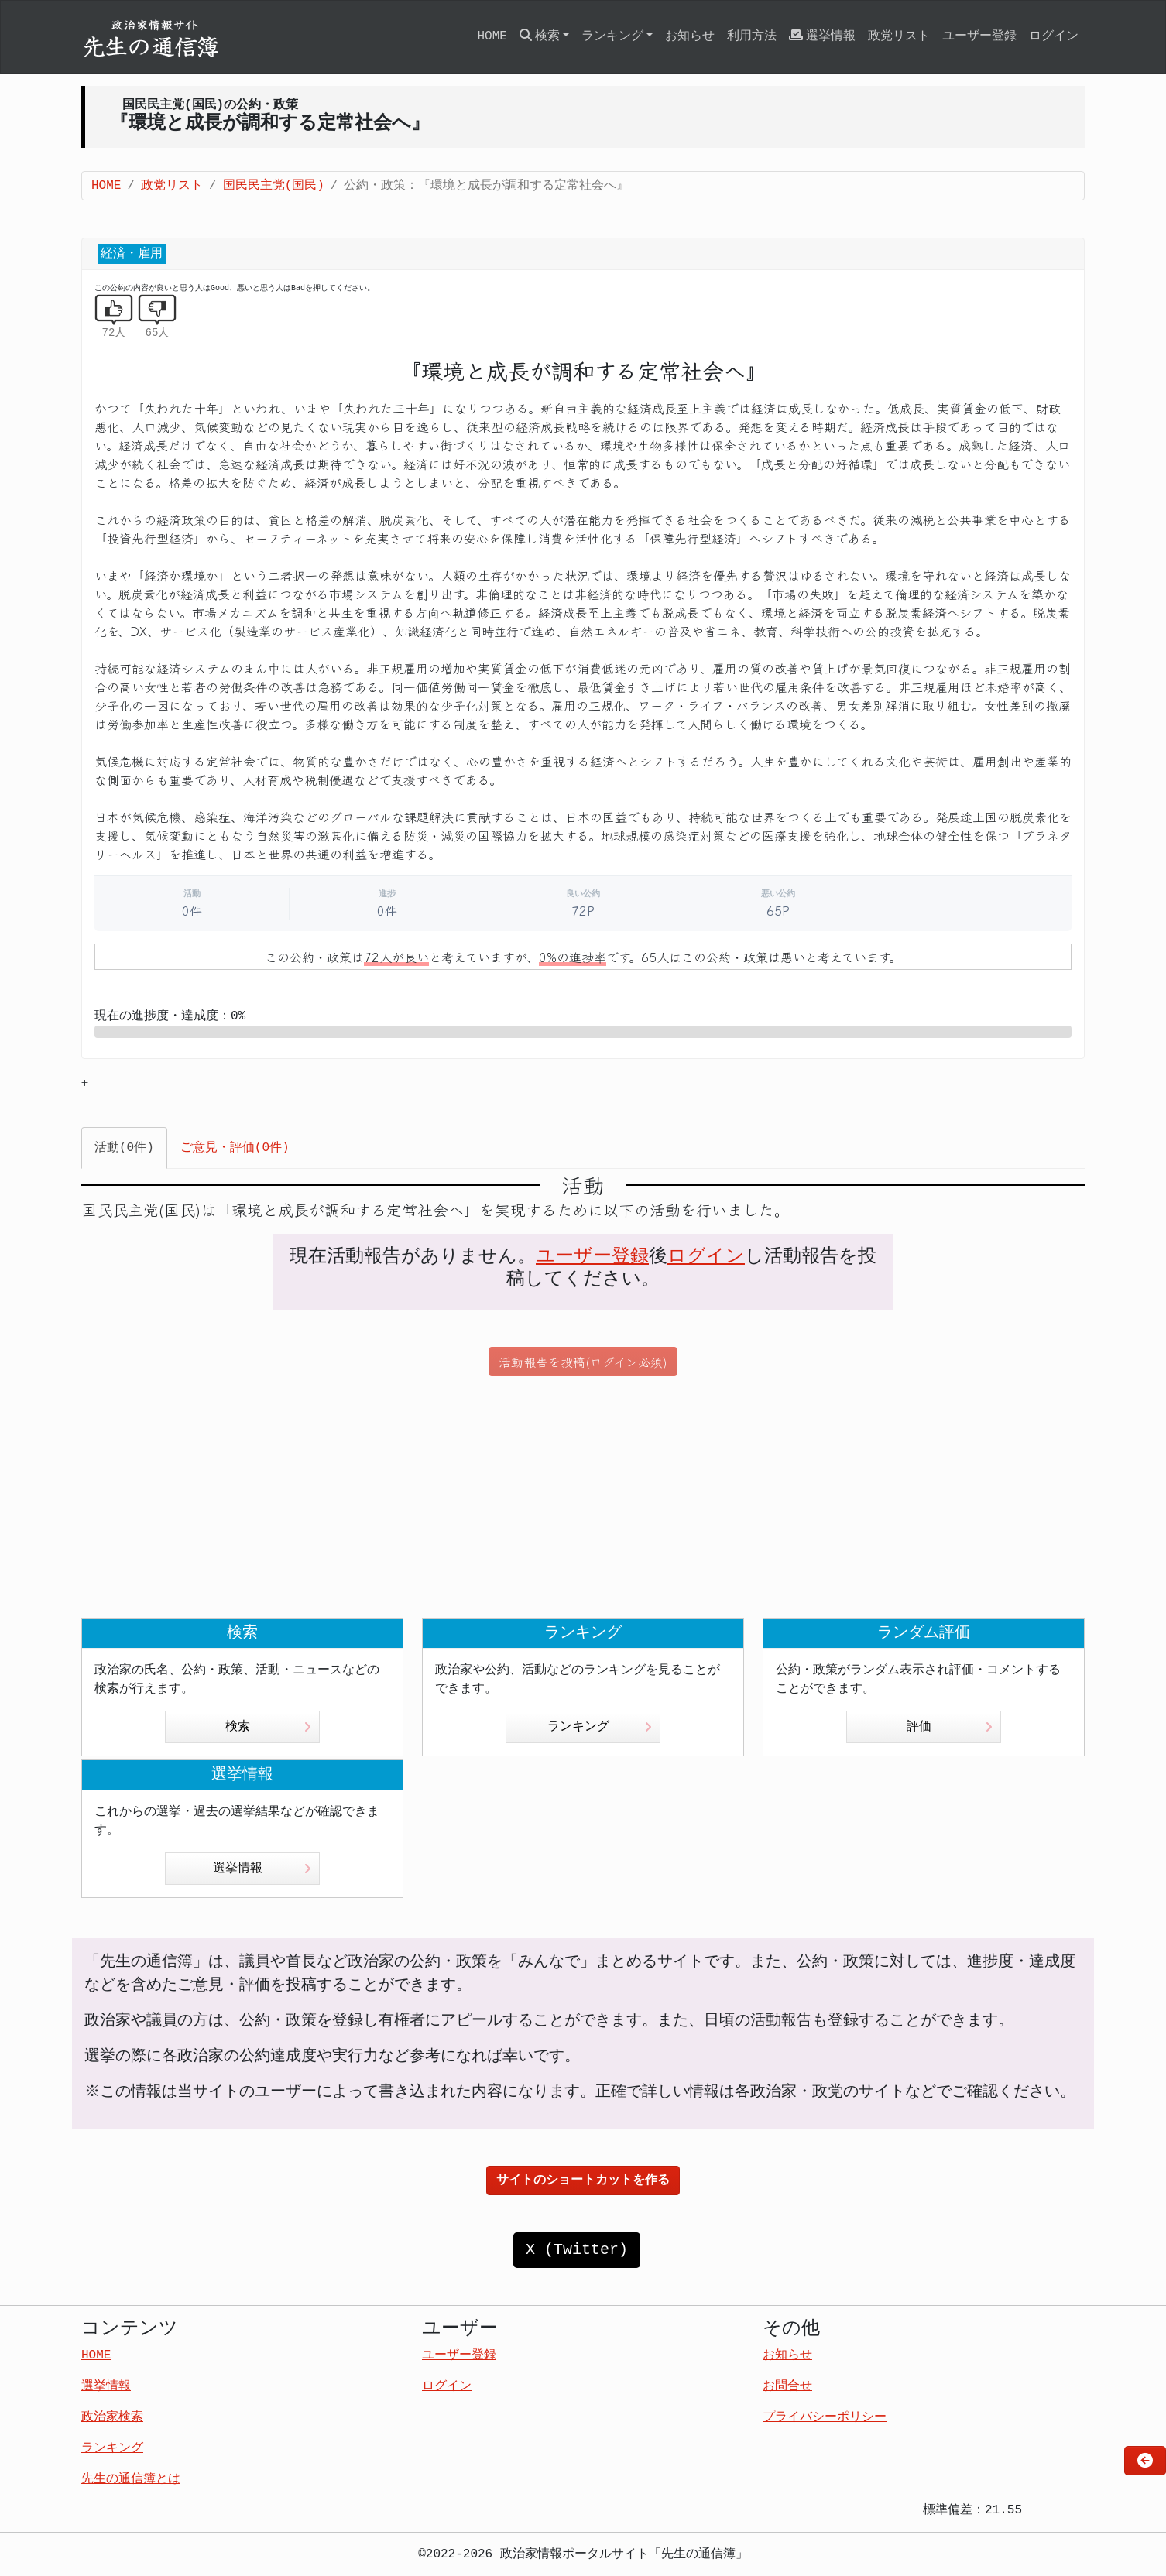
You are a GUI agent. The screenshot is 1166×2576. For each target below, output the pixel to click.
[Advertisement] (583, 1497)
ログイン (1054, 36)
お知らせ (690, 36)
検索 (268, 1727)
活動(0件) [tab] (124, 1148)
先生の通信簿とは (130, 2479)
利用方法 (752, 36)
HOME (491, 36)
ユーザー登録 (979, 36)
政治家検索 (112, 2417)
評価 (950, 1727)
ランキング (599, 1727)
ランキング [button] (612, 36)
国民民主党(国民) (273, 186)
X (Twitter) (577, 2250)
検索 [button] (540, 36)
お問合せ (787, 2386)
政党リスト (899, 36)
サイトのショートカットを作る (583, 2180)
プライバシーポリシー (825, 2417)
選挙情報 (822, 36)
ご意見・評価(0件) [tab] (235, 1148)
